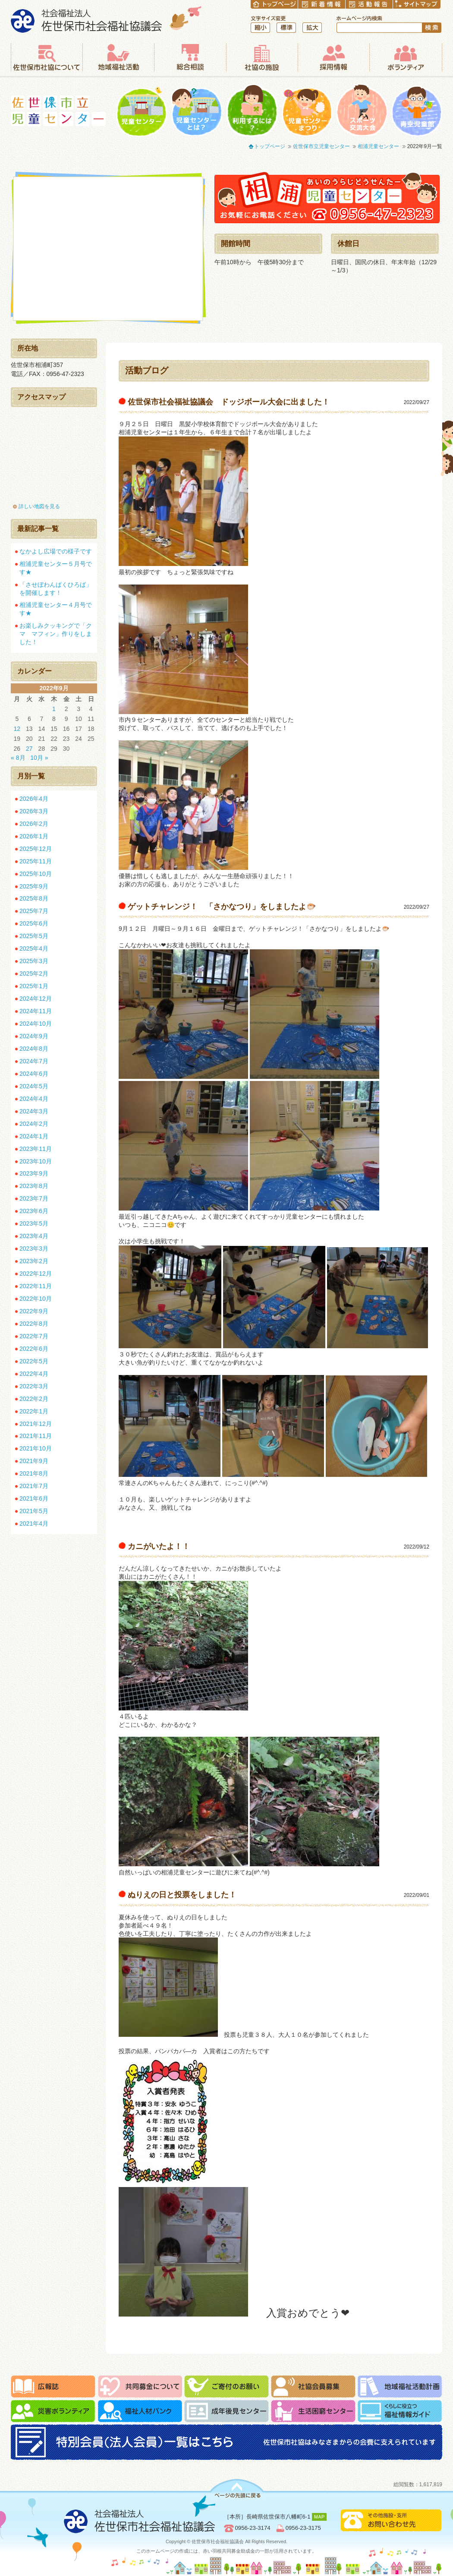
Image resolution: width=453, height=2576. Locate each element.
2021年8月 (33, 1473)
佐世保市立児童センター (58, 110)
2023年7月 (33, 1198)
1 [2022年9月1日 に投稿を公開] (54, 708)
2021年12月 (35, 1423)
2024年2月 (33, 1123)
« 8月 (18, 757)
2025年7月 (33, 910)
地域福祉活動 (118, 57)
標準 (286, 27)
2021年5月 (33, 1511)
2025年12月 (35, 848)
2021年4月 (33, 1523)
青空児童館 (416, 110)
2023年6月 (33, 1210)
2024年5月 (33, 1086)
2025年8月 (33, 898)
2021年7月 (33, 1485)
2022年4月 (33, 1373)
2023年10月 (35, 1161)
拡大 (312, 27)
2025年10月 (35, 873)
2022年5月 (33, 1361)
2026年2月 (33, 823)
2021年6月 (33, 1498)
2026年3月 (33, 811)
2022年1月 (33, 1411)
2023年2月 (33, 1261)
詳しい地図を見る (39, 506)
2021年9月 (33, 1460)
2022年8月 (33, 1323)
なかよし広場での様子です (55, 551)
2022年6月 (33, 1348)
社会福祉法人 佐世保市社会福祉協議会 (106, 19)
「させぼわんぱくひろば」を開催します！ (55, 588)
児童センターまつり (307, 110)
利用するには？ (252, 110)
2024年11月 (35, 1011)
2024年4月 (33, 1098)
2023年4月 (33, 1236)
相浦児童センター (378, 146)
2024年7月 (33, 1061)
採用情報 (333, 57)
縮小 (260, 27)
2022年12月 (35, 1273)
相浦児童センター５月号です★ (55, 567)
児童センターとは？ (196, 110)
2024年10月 (35, 1023)
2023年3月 (33, 1248)
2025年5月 (33, 935)
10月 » (39, 757)
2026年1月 (33, 836)
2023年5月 (33, 1223)
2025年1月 (33, 986)
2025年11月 (35, 861)
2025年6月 (33, 923)
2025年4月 (33, 948)
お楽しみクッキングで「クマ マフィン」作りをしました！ (55, 633)
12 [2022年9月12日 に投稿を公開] (16, 728)
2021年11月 (35, 1435)
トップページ (269, 146)
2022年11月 (35, 1286)
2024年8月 (33, 1048)
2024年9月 (33, 1036)
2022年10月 (35, 1298)
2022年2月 (33, 1398)
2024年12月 (35, 998)
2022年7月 (33, 1336)
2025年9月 (33, 886)
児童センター (141, 110)
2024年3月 (33, 1111)
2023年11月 (35, 1148)
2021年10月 (35, 1448)
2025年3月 (33, 961)
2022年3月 (33, 1386)
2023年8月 (33, 1185)
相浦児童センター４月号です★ (55, 608)
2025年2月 (33, 973)
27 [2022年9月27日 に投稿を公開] (29, 748)
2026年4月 (33, 798)
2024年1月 (33, 1136)
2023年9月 (33, 1173)
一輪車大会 (362, 110)
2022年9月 (33, 1311)
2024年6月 (33, 1073)
